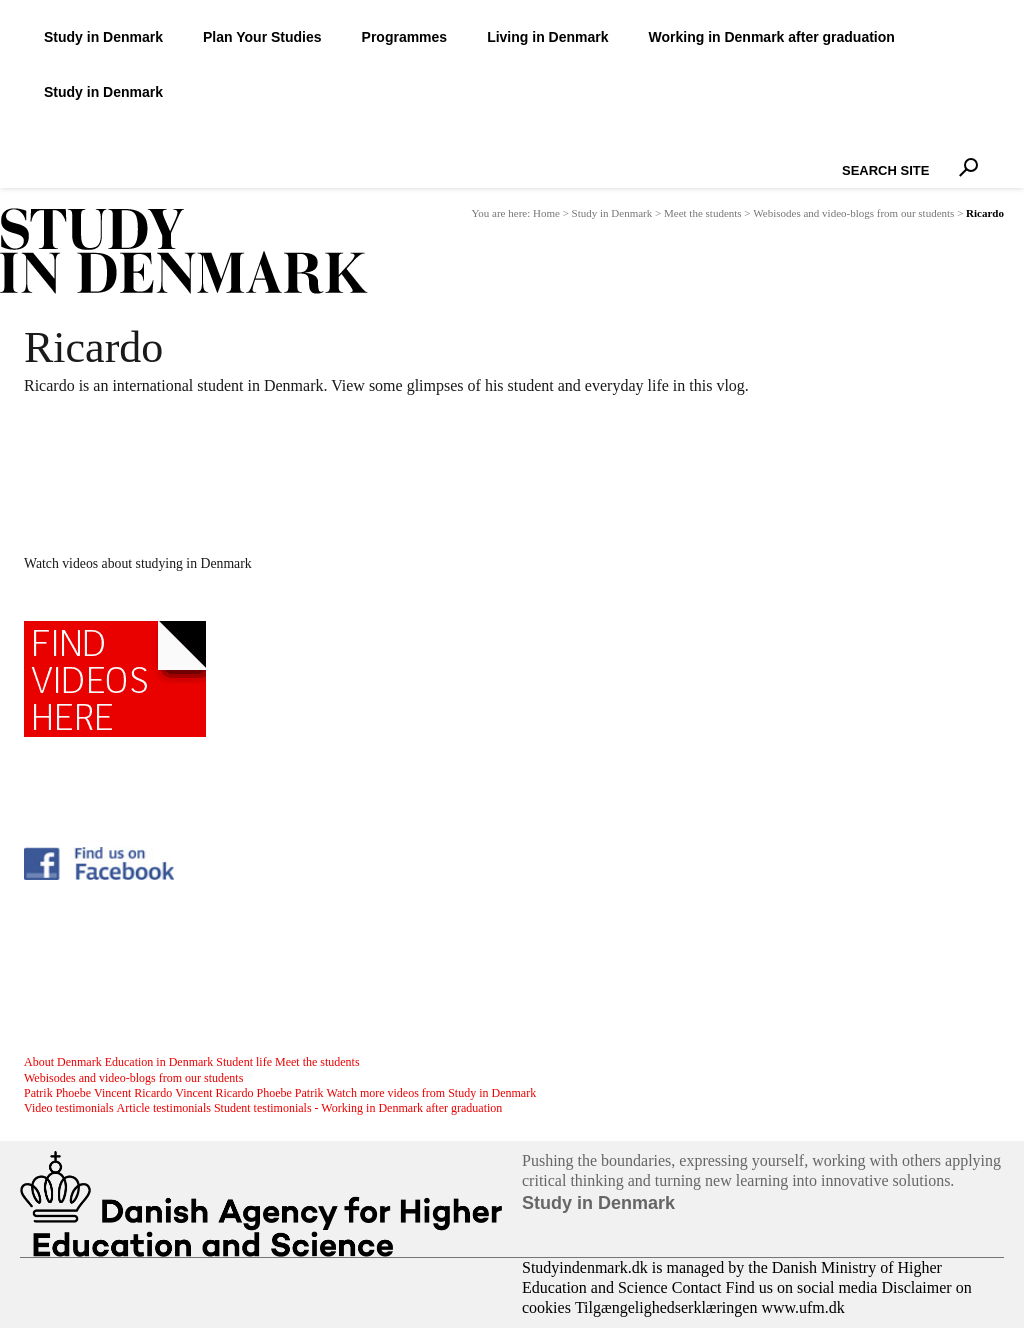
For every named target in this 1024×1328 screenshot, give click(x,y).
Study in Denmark (612, 213)
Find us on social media (801, 1287)
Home (546, 213)
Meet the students (703, 213)
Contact (697, 1287)
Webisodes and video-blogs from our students (853, 213)
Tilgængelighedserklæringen (666, 1307)
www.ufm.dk (802, 1307)
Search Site (837, 153)
